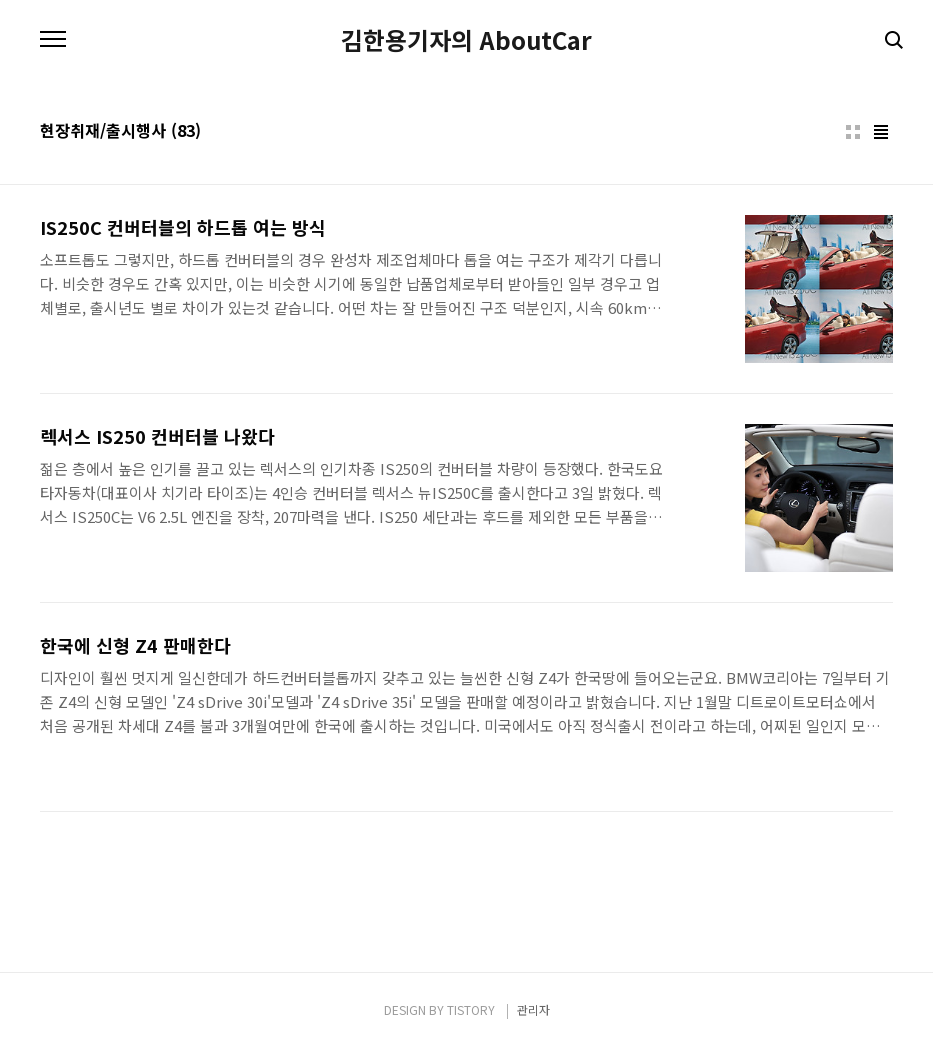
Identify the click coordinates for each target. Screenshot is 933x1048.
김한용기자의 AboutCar (466, 40)
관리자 (533, 1009)
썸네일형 (853, 132)
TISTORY (471, 1009)
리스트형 (881, 132)
